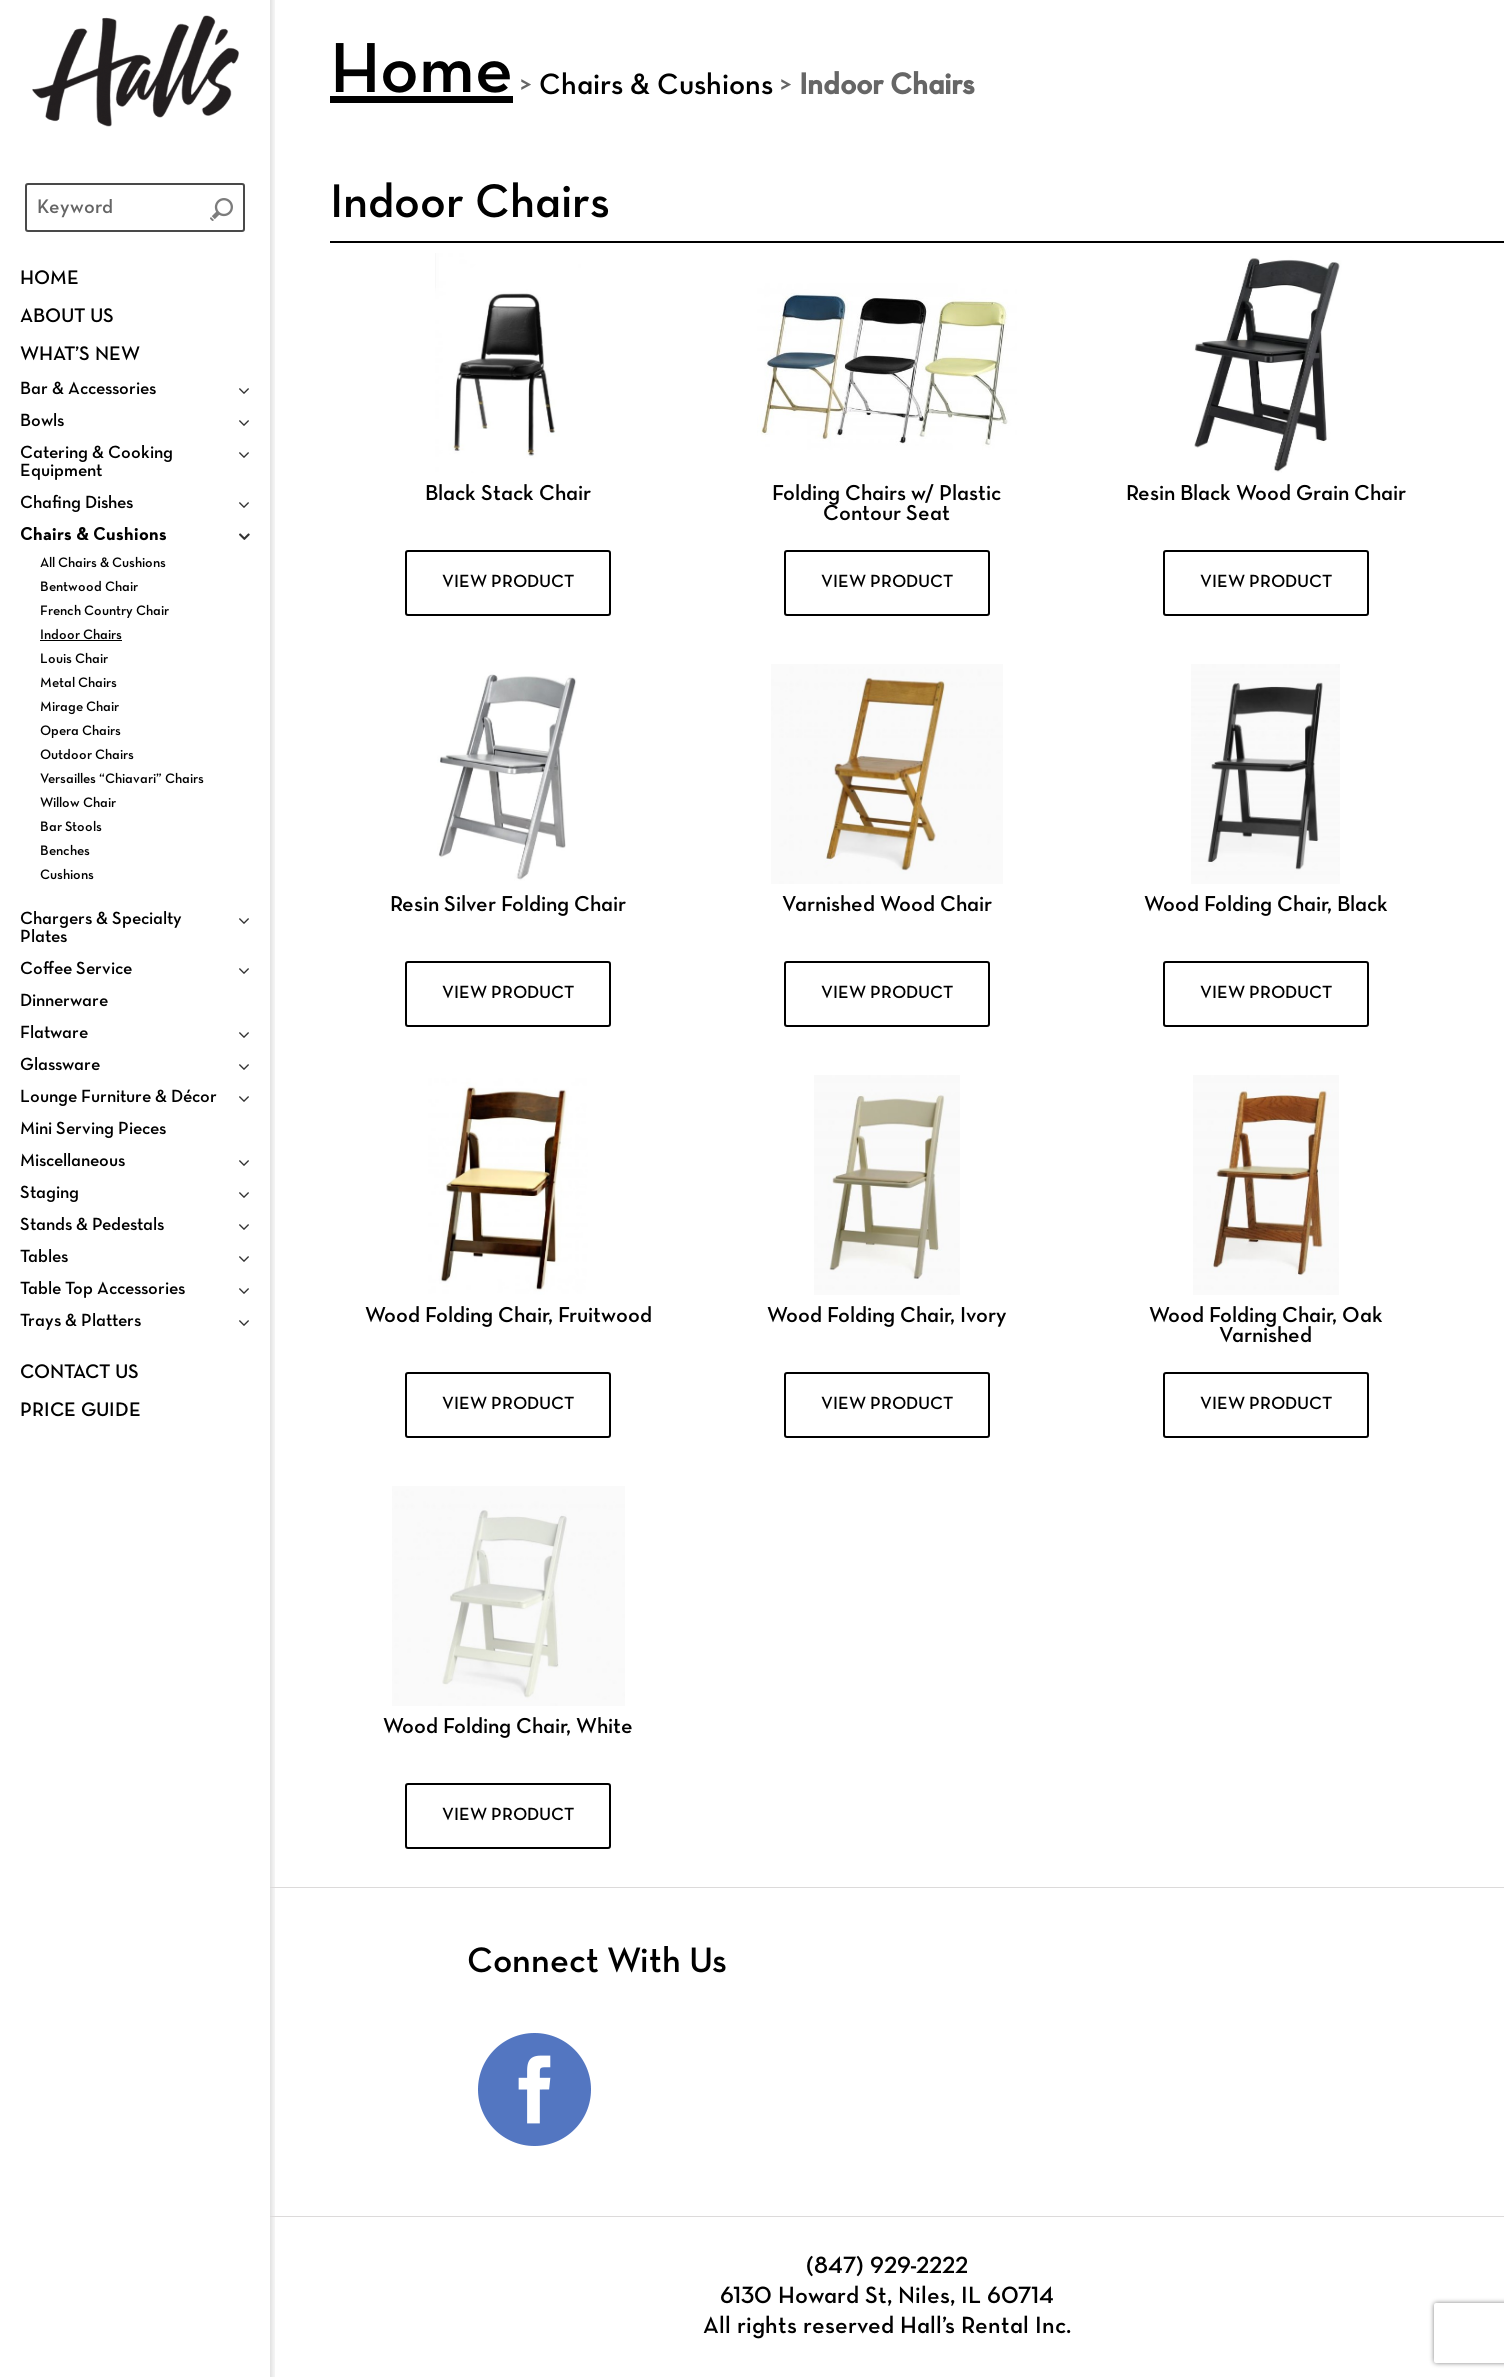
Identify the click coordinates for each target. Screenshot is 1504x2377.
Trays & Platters (80, 1321)
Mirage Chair (79, 707)
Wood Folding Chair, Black (1266, 905)
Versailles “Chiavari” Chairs (122, 779)
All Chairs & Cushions (103, 563)
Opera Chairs (80, 731)
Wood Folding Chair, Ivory (886, 1316)
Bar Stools (71, 827)
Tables (44, 1257)
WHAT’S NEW (80, 355)
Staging (49, 1193)
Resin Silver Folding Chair (508, 905)
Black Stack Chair (508, 494)
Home (49, 279)
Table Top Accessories (102, 1289)
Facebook (535, 2090)
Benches (65, 851)
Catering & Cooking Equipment (96, 462)
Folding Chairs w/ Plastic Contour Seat (886, 504)
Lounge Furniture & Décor (118, 1097)
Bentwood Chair (89, 587)
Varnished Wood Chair (887, 905)
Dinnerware (64, 1001)
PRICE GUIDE (80, 1411)
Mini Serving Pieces (93, 1129)
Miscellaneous (72, 1161)
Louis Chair (74, 659)
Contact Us (79, 1373)
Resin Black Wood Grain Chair (1266, 494)
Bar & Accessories (88, 389)
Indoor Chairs (81, 635)
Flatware (54, 1033)
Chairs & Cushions (93, 535)
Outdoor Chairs (87, 755)
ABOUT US (67, 317)
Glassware (60, 1065)
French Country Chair (104, 611)
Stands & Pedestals (92, 1225)
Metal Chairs (78, 683)
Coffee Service (76, 969)
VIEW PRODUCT (508, 582)
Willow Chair (78, 803)
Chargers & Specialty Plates (101, 928)
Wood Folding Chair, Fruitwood (508, 1316)
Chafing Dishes (76, 503)
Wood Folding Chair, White (508, 1727)
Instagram (665, 2090)
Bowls (42, 421)
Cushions (67, 875)
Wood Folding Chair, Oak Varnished (1266, 1326)
